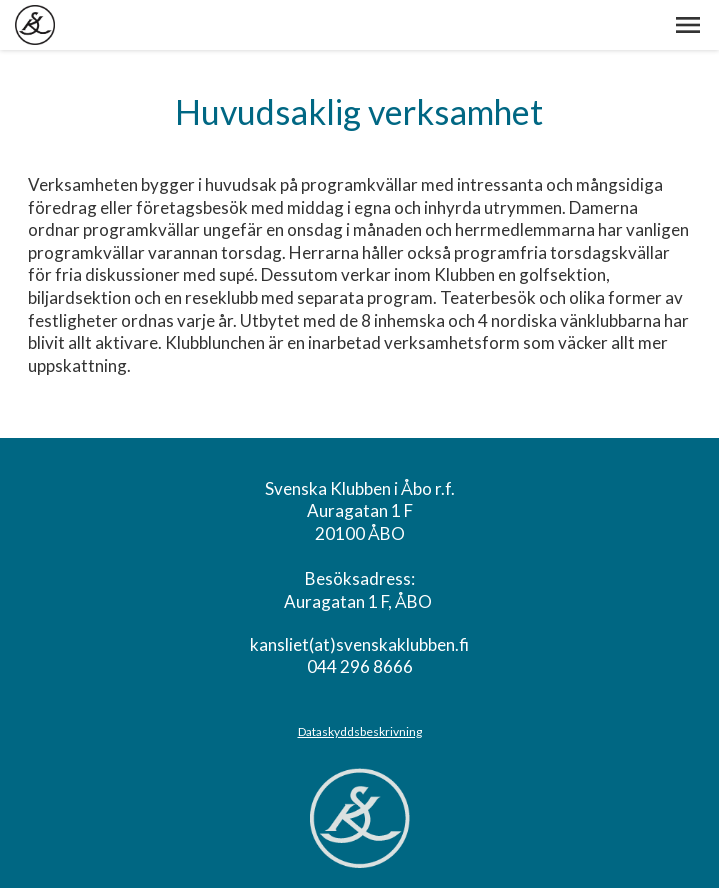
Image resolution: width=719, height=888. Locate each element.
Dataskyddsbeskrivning (360, 731)
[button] (688, 25)
